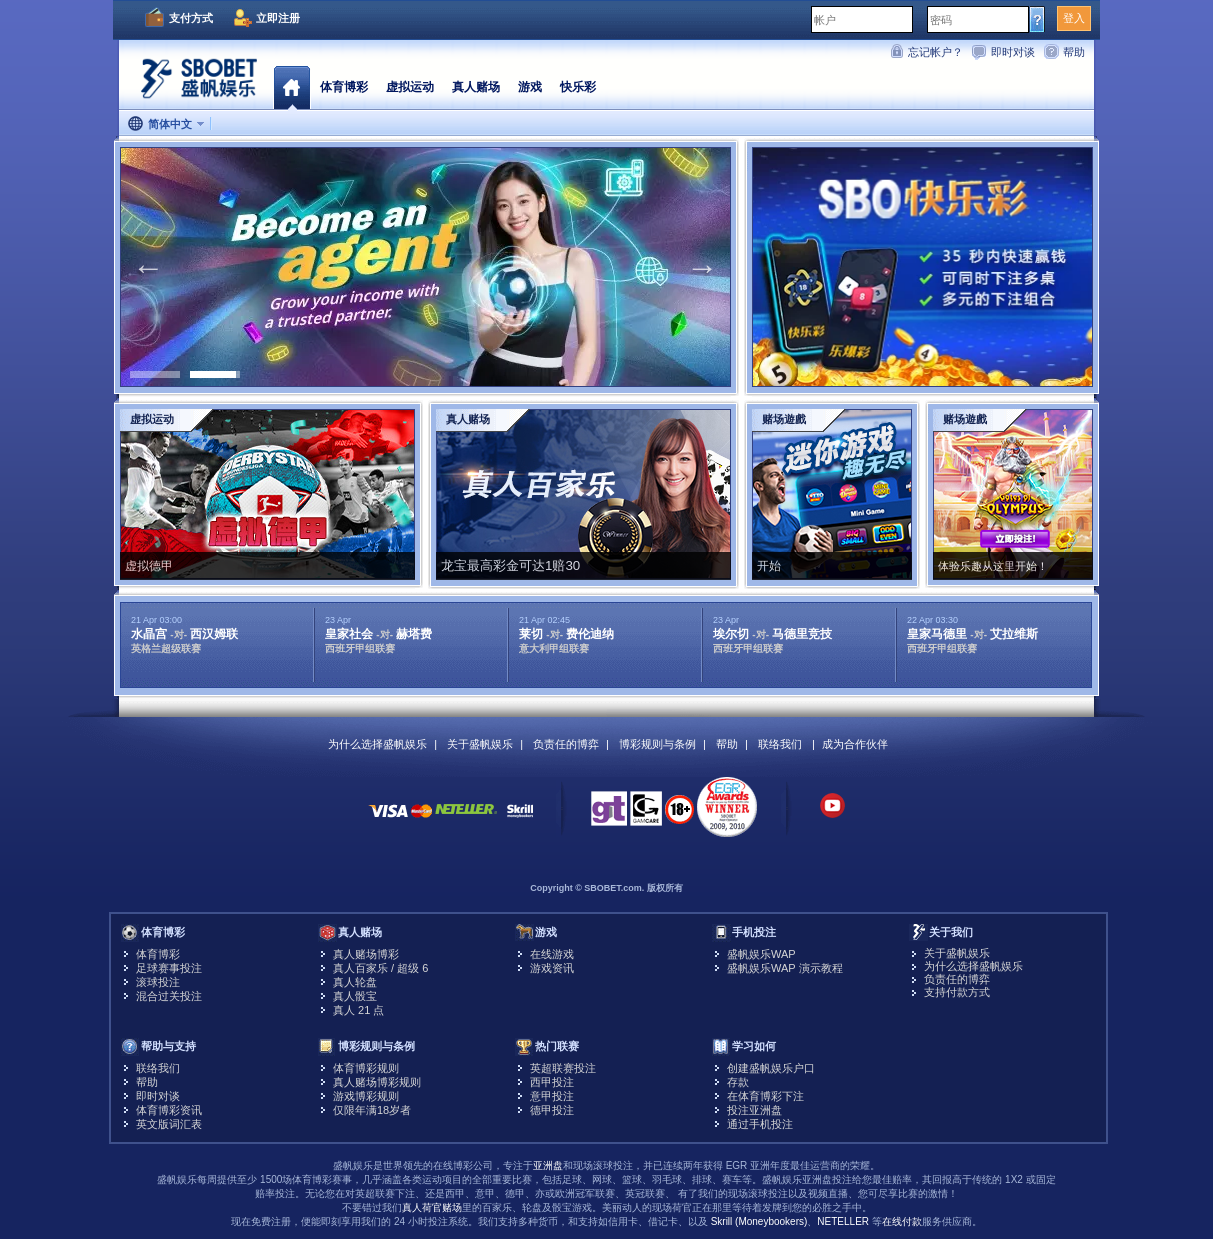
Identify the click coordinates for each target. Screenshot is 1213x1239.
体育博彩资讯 (169, 1110)
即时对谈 (1013, 52)
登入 (1074, 18)
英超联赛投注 (563, 1068)
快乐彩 (578, 87)
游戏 (530, 87)
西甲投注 (552, 1082)
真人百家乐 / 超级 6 (380, 968)
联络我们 (780, 744)
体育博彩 (344, 87)
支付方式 (191, 18)
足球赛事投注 (169, 968)
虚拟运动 (410, 87)
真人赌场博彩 (366, 954)
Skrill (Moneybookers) (759, 1221)
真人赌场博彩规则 (377, 1082)
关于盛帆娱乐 (480, 744)
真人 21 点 (358, 1010)
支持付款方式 (957, 992)
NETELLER (843, 1221)
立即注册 (278, 18)
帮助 (1074, 52)
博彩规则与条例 (657, 744)
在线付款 (902, 1221)
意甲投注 (552, 1096)
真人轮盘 (355, 982)
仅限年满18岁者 (372, 1110)
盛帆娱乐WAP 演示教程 (785, 968)
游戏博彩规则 (366, 1096)
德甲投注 (552, 1110)
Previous (148, 267)
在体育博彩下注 (765, 1096)
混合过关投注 (169, 996)
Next (702, 267)
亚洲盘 (548, 1165)
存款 (738, 1082)
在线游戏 (552, 954)
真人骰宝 (355, 996)
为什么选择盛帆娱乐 (377, 744)
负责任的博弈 (566, 744)
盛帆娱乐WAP (761, 954)
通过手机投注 (760, 1124)
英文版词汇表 (169, 1124)
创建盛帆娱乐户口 (771, 1068)
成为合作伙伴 (855, 744)
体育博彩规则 (366, 1068)
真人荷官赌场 (432, 1207)
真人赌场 (476, 87)
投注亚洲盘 (754, 1110)
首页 (291, 87)
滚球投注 (158, 982)
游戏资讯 (552, 968)
